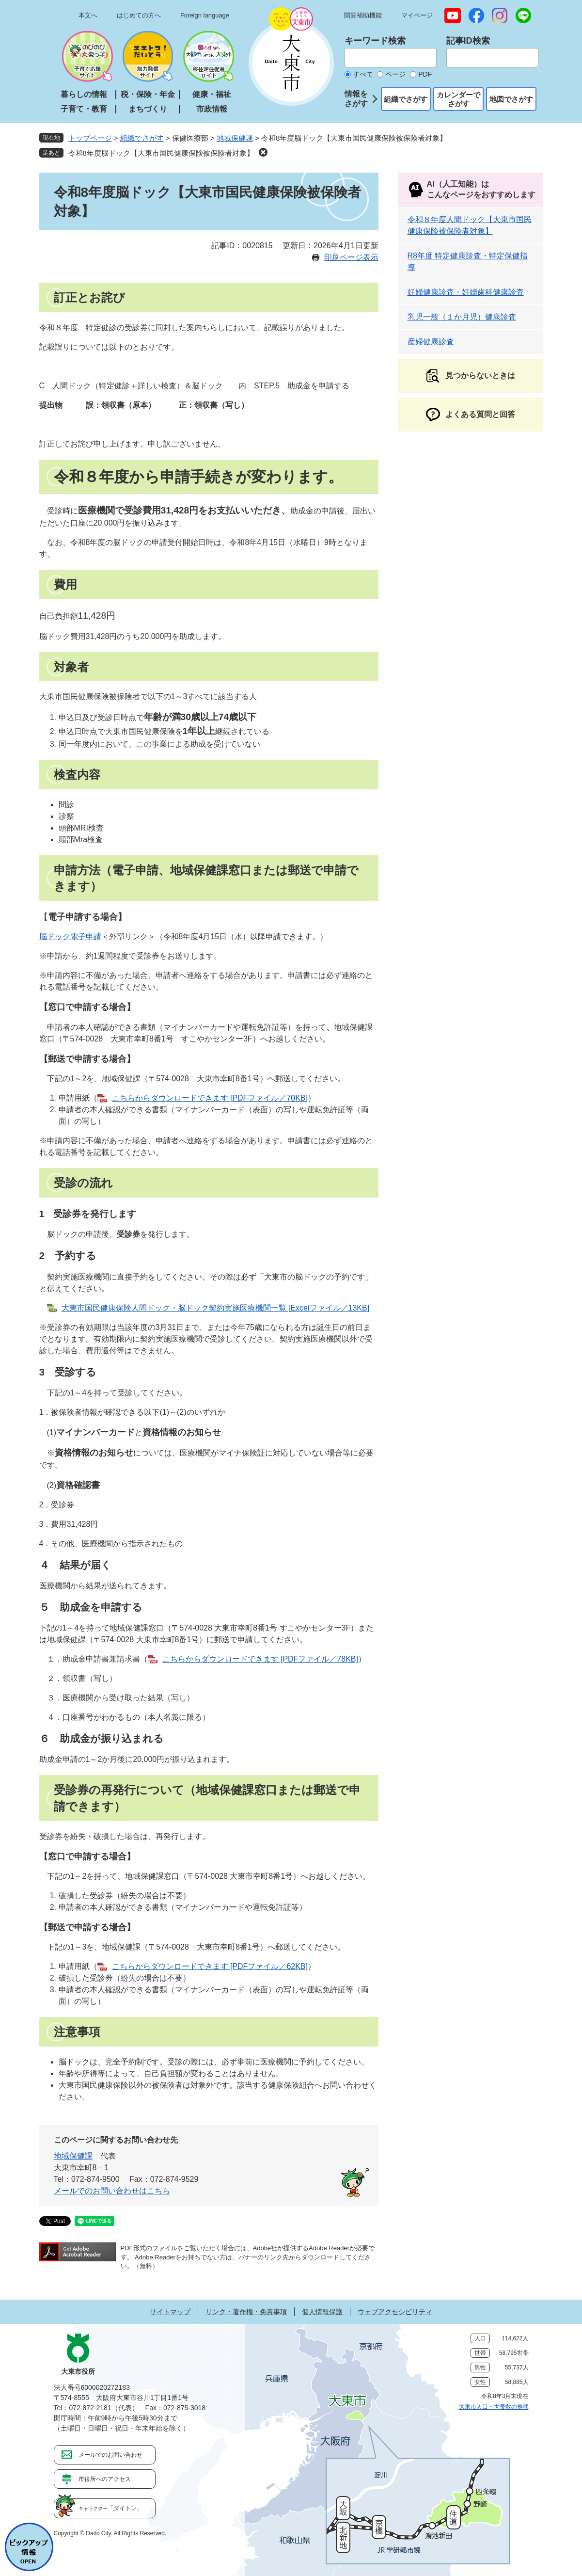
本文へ (88, 15)
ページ (395, 74)
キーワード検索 (375, 41)
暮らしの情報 (84, 94)
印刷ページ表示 (351, 257)
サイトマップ (170, 2312)
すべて (363, 74)
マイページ (417, 15)
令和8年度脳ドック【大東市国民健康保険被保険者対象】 (161, 153)
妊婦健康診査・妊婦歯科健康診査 (466, 292)
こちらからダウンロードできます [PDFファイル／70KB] (210, 1098)
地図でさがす (511, 99)
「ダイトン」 (110, 2508)
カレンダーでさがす (458, 99)
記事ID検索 (468, 41)
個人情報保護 (322, 2312)
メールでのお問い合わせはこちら (112, 2191)
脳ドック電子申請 (70, 936)
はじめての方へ (139, 15)
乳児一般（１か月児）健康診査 (462, 317)
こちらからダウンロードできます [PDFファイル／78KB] (260, 1659)
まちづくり (147, 109)
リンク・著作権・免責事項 (246, 2312)
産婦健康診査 (431, 341)
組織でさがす (405, 99)
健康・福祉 (211, 94)
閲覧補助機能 (363, 15)
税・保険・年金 (148, 94)
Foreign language (204, 15)
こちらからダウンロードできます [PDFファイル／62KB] (210, 1966)
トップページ (90, 138)
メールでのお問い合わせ (110, 2454)
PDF (425, 74)
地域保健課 (235, 138)
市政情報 (211, 109)
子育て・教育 (84, 109)
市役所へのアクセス (105, 2479)
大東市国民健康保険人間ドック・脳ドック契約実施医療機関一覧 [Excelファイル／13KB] (216, 1308)
